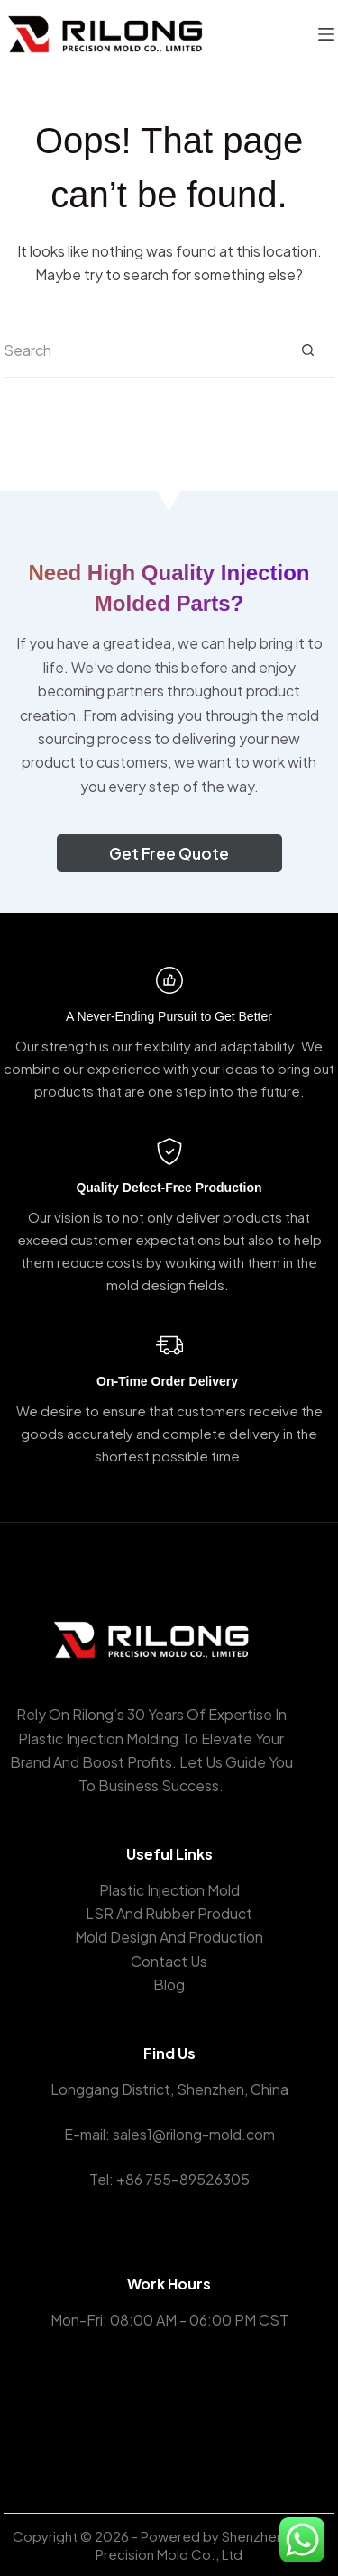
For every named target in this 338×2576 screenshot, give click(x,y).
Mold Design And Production (169, 1936)
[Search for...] (142, 350)
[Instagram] (196, 2410)
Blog (169, 1984)
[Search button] (307, 350)
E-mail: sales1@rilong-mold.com (169, 2134)
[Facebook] (142, 2410)
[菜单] (326, 34)
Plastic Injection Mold (169, 1889)
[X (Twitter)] (169, 2410)
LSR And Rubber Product (169, 1913)
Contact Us (169, 1961)
